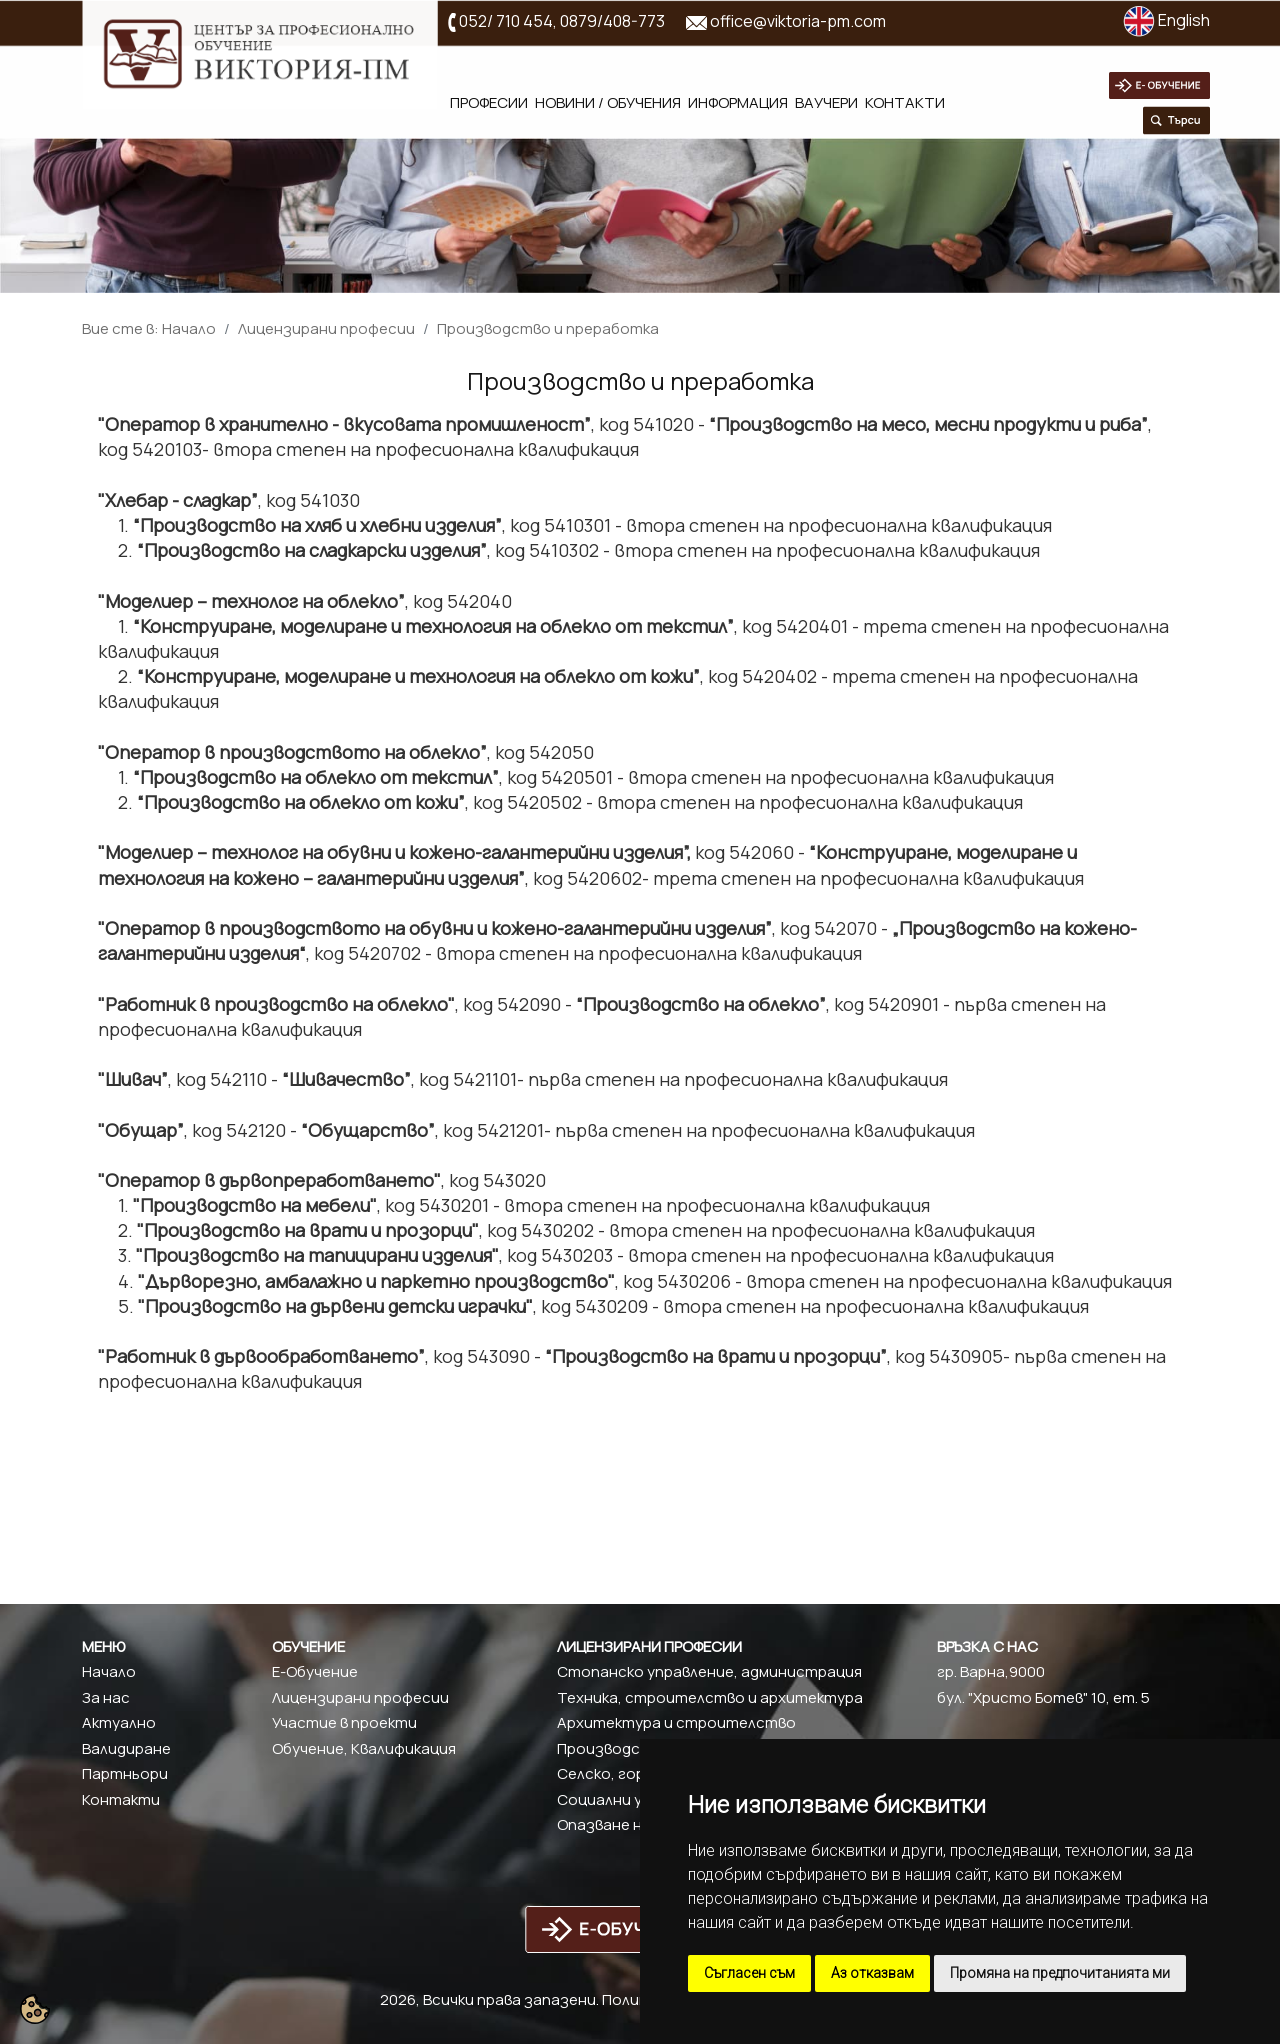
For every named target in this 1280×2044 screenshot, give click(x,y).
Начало (189, 328)
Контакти (905, 102)
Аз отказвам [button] (872, 1973)
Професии (489, 102)
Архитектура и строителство (676, 1722)
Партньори (125, 1773)
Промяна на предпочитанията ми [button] (1060, 1973)
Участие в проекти (344, 1722)
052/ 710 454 (506, 21)
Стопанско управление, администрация (709, 1671)
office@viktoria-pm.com (798, 21)
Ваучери (826, 102)
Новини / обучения (608, 102)
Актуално (119, 1722)
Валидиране (126, 1748)
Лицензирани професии (326, 328)
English (1166, 20)
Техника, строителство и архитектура (710, 1697)
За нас (106, 1697)
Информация (738, 102)
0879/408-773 (612, 21)
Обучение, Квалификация (364, 1748)
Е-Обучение (315, 1671)
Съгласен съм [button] (749, 1973)
